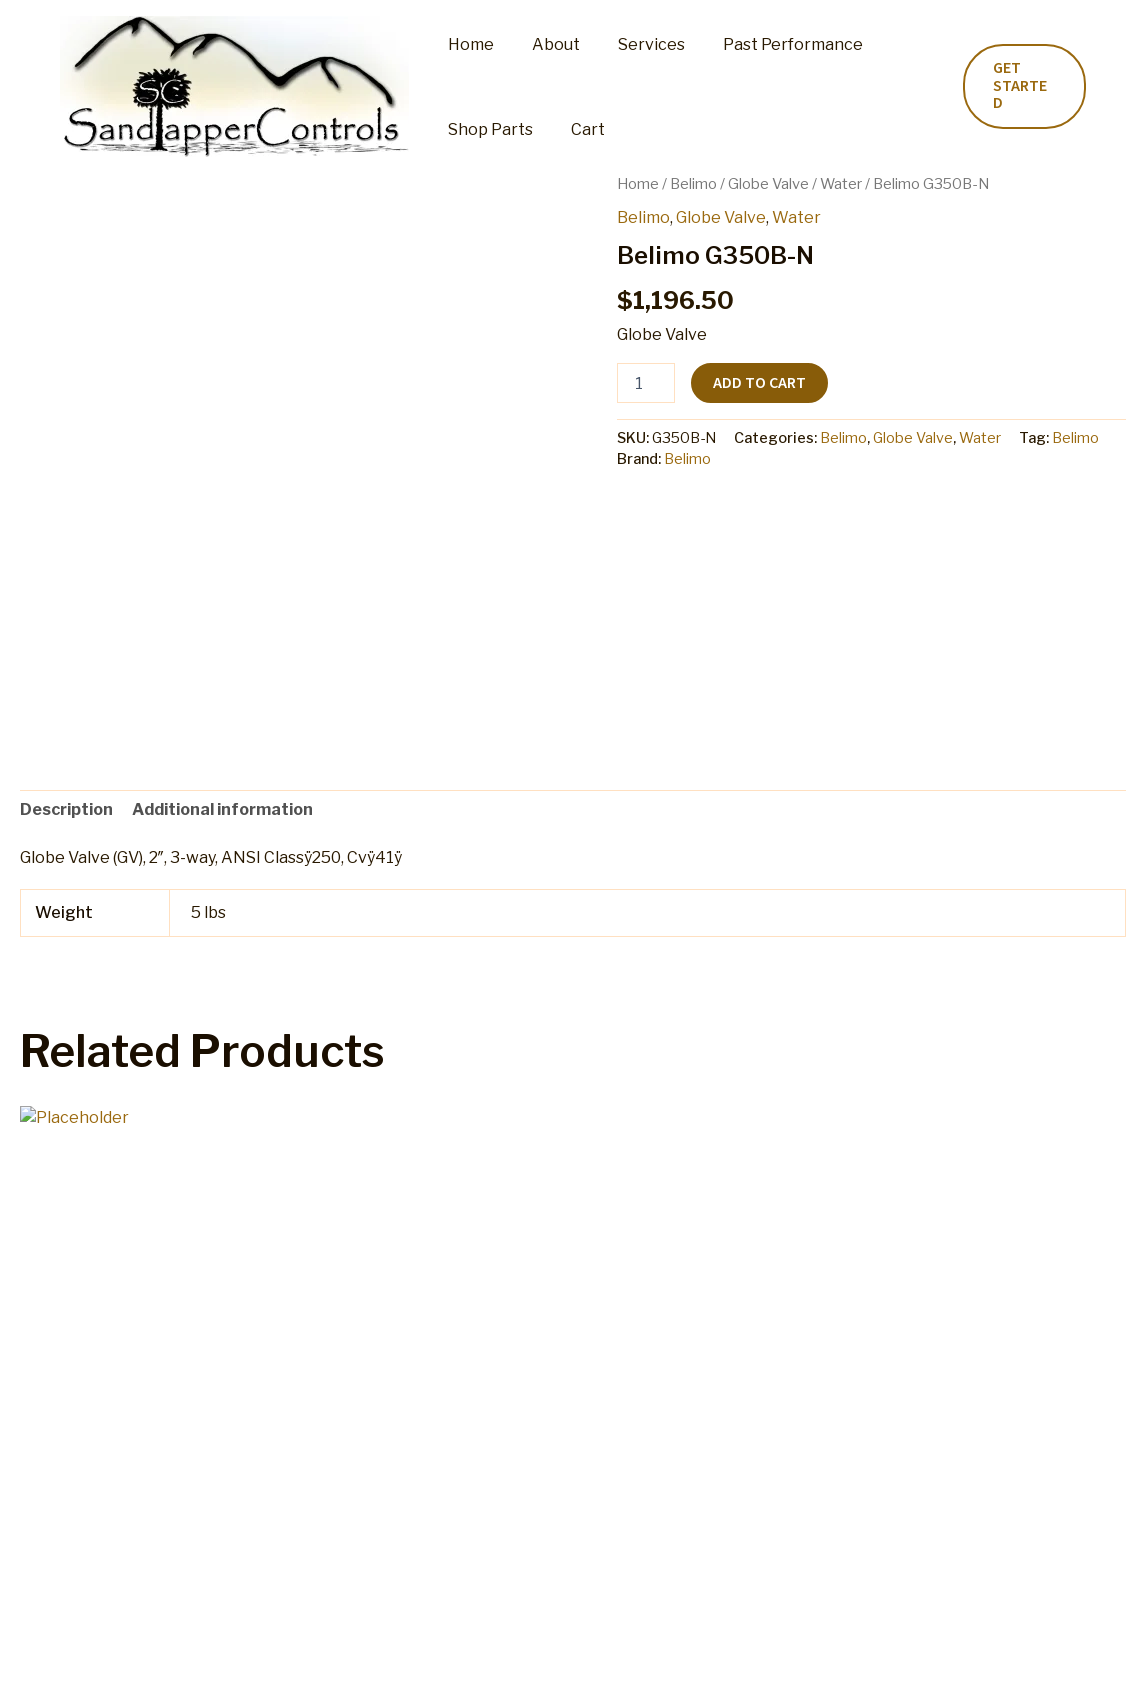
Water (841, 184)
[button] (1021, 86)
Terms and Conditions (716, 1647)
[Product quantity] (646, 383)
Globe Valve (768, 184)
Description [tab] (66, 809)
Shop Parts (487, 129)
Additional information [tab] (222, 809)
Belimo (693, 184)
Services (636, 44)
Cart (579, 129)
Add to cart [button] (100, 1492)
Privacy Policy (867, 1647)
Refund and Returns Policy (519, 1647)
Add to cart (759, 383)
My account (360, 1647)
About (547, 44)
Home (468, 44)
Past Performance (772, 44)
